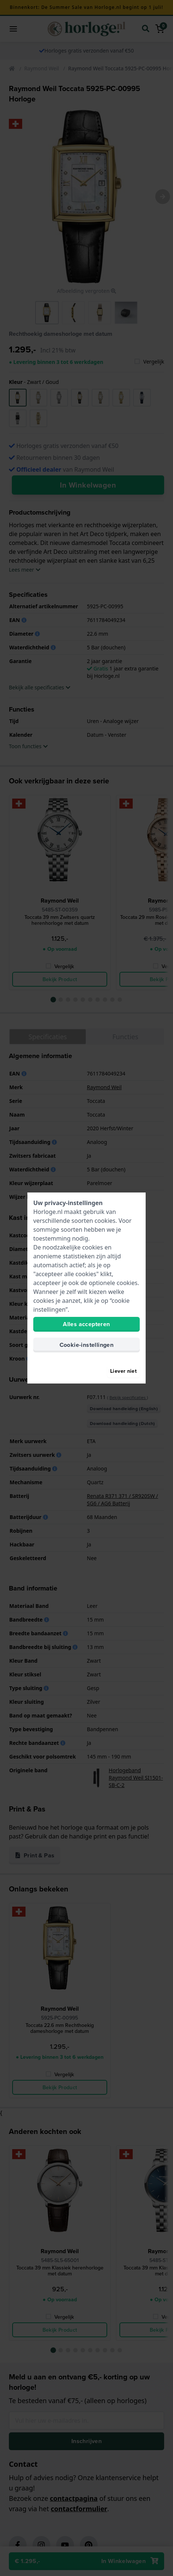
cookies (105, 1221)
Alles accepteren (86, 1324)
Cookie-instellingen (87, 1345)
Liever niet (123, 1371)
